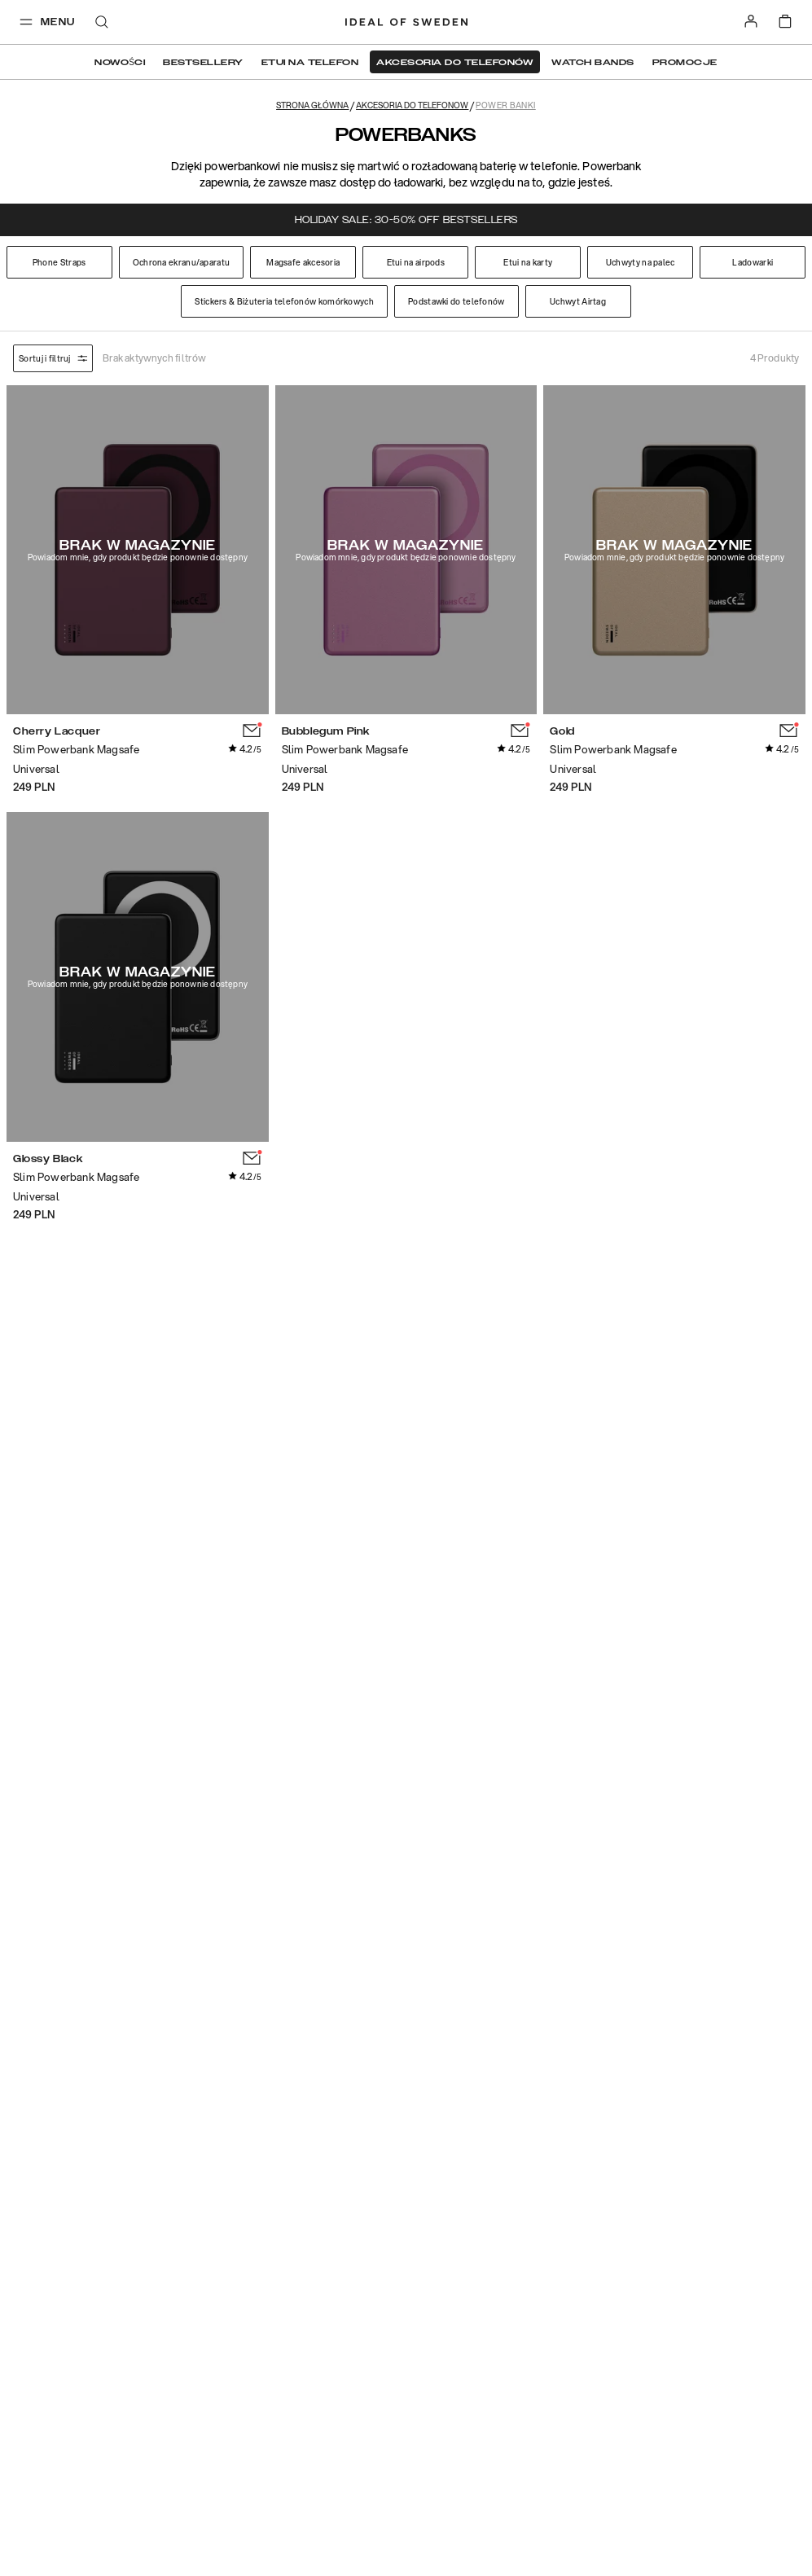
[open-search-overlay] (101, 23)
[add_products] (252, 730)
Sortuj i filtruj (53, 358)
